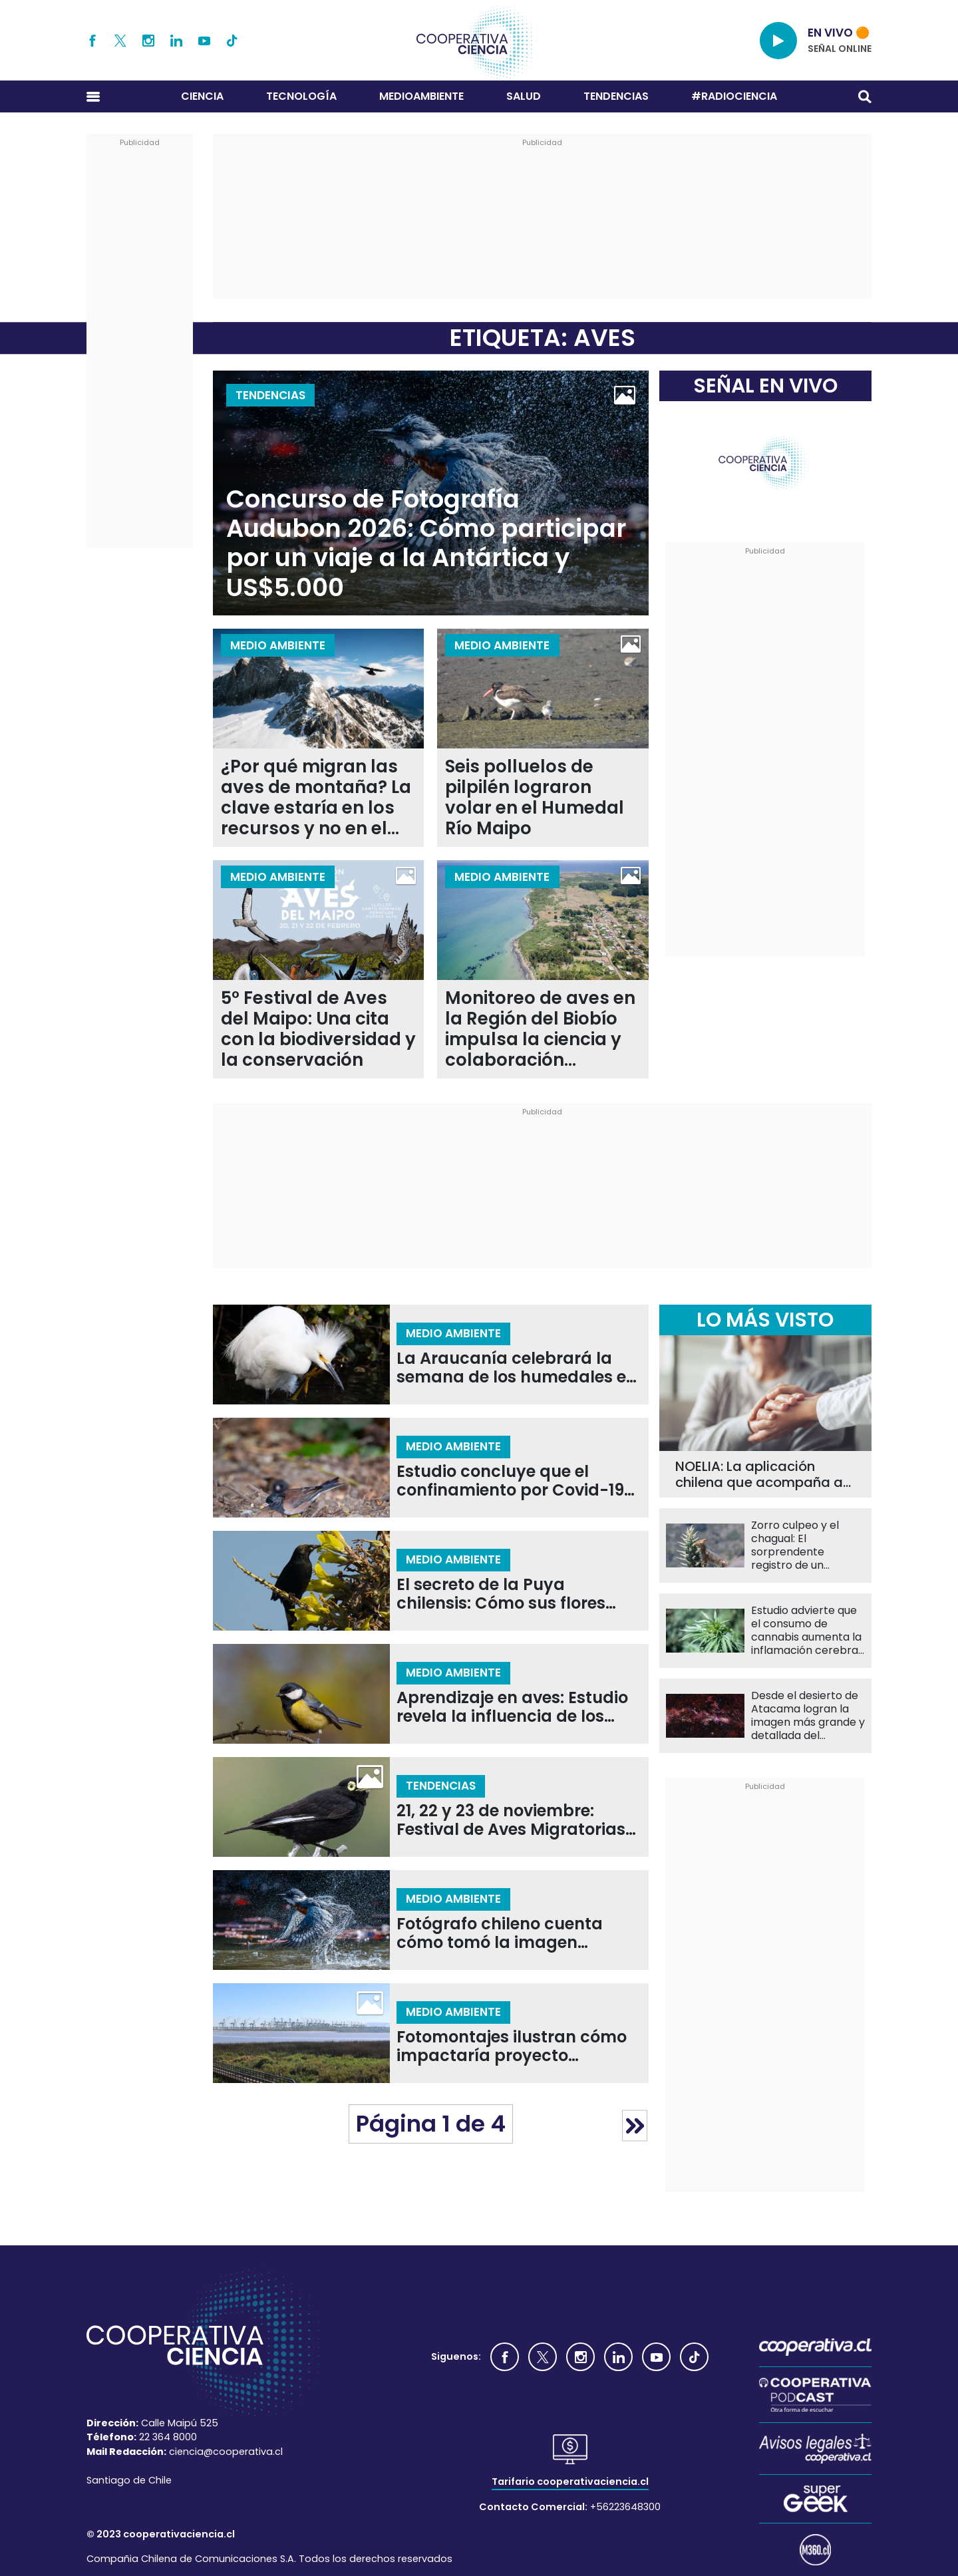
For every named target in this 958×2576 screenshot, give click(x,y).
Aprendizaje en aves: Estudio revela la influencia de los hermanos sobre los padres (512, 1707)
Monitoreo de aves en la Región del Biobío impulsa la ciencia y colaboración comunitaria (540, 1029)
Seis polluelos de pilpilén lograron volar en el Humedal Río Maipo (534, 797)
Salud (523, 96)
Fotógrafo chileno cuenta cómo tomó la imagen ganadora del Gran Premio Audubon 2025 (506, 1934)
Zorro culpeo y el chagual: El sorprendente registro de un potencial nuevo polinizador (795, 1545)
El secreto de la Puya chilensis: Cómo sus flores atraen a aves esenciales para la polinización (501, 1594)
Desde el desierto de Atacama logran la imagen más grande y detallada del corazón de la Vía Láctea (808, 1715)
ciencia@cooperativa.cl (226, 2451)
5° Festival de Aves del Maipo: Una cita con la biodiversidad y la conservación (318, 1029)
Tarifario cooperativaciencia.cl (570, 2481)
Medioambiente (421, 96)
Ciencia (202, 96)
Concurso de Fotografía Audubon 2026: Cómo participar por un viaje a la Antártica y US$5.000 (426, 543)
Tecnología (301, 96)
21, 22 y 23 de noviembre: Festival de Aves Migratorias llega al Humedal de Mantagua (511, 1821)
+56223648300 (625, 2506)
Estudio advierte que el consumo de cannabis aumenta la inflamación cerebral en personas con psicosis (806, 1630)
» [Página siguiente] (634, 2125)
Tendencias (616, 96)
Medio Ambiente (277, 645)
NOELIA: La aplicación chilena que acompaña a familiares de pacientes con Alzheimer (759, 1474)
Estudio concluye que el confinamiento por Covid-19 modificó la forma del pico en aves (516, 1481)
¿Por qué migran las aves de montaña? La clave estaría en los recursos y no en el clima (316, 797)
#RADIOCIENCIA (734, 96)
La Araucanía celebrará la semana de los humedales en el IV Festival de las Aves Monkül (517, 1368)
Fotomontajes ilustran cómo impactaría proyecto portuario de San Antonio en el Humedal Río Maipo (512, 2047)
